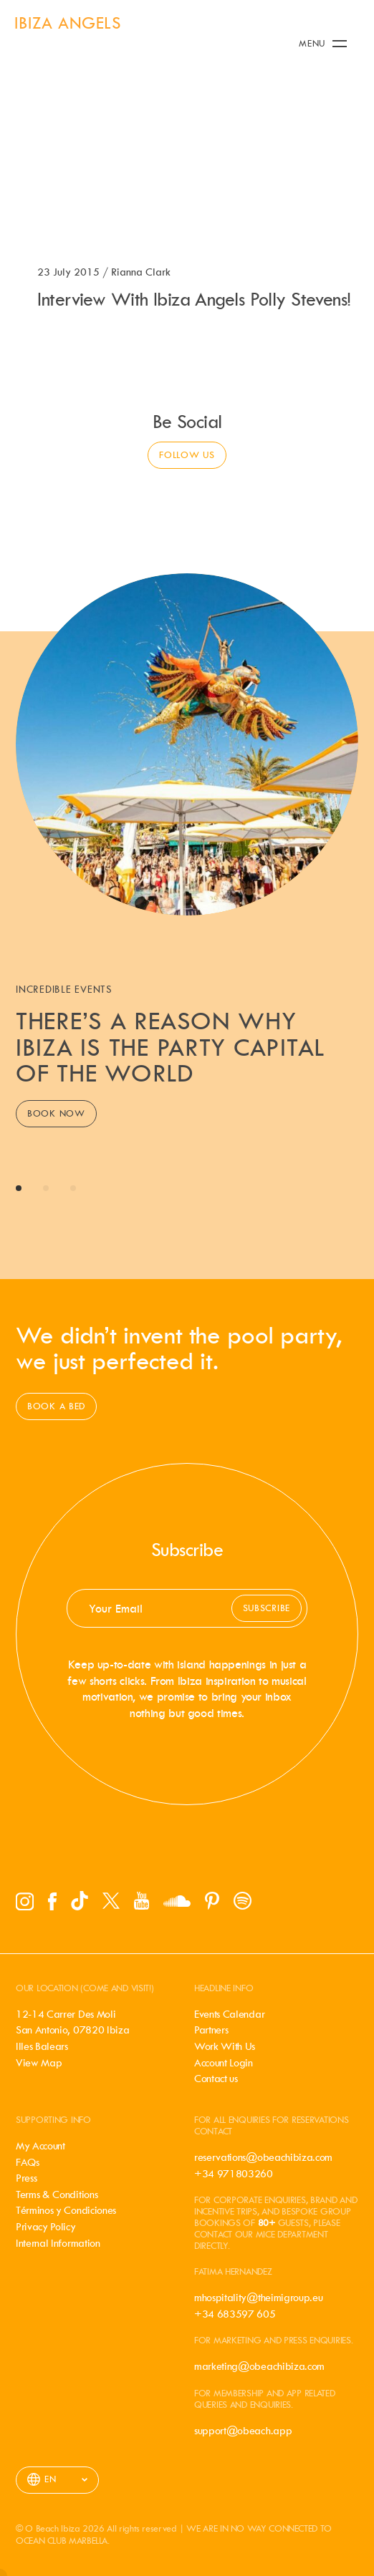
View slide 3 (73, 1188)
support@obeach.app (243, 2431)
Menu (323, 43)
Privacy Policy (46, 2227)
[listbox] (57, 2480)
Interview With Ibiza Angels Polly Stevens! (193, 299)
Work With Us (224, 2046)
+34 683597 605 (235, 2314)
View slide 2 (46, 1188)
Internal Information (58, 2243)
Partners (211, 2030)
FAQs (27, 2162)
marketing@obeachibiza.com (259, 2366)
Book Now (56, 1113)
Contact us (216, 2078)
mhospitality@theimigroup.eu (258, 2297)
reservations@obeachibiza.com (263, 2157)
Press (26, 2178)
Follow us (186, 455)
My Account (40, 2146)
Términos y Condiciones (66, 2210)
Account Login (223, 2063)
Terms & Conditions (56, 2194)
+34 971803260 (233, 2174)
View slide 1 (18, 1188)
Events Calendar (229, 2014)
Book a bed (56, 1406)
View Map (39, 2063)
